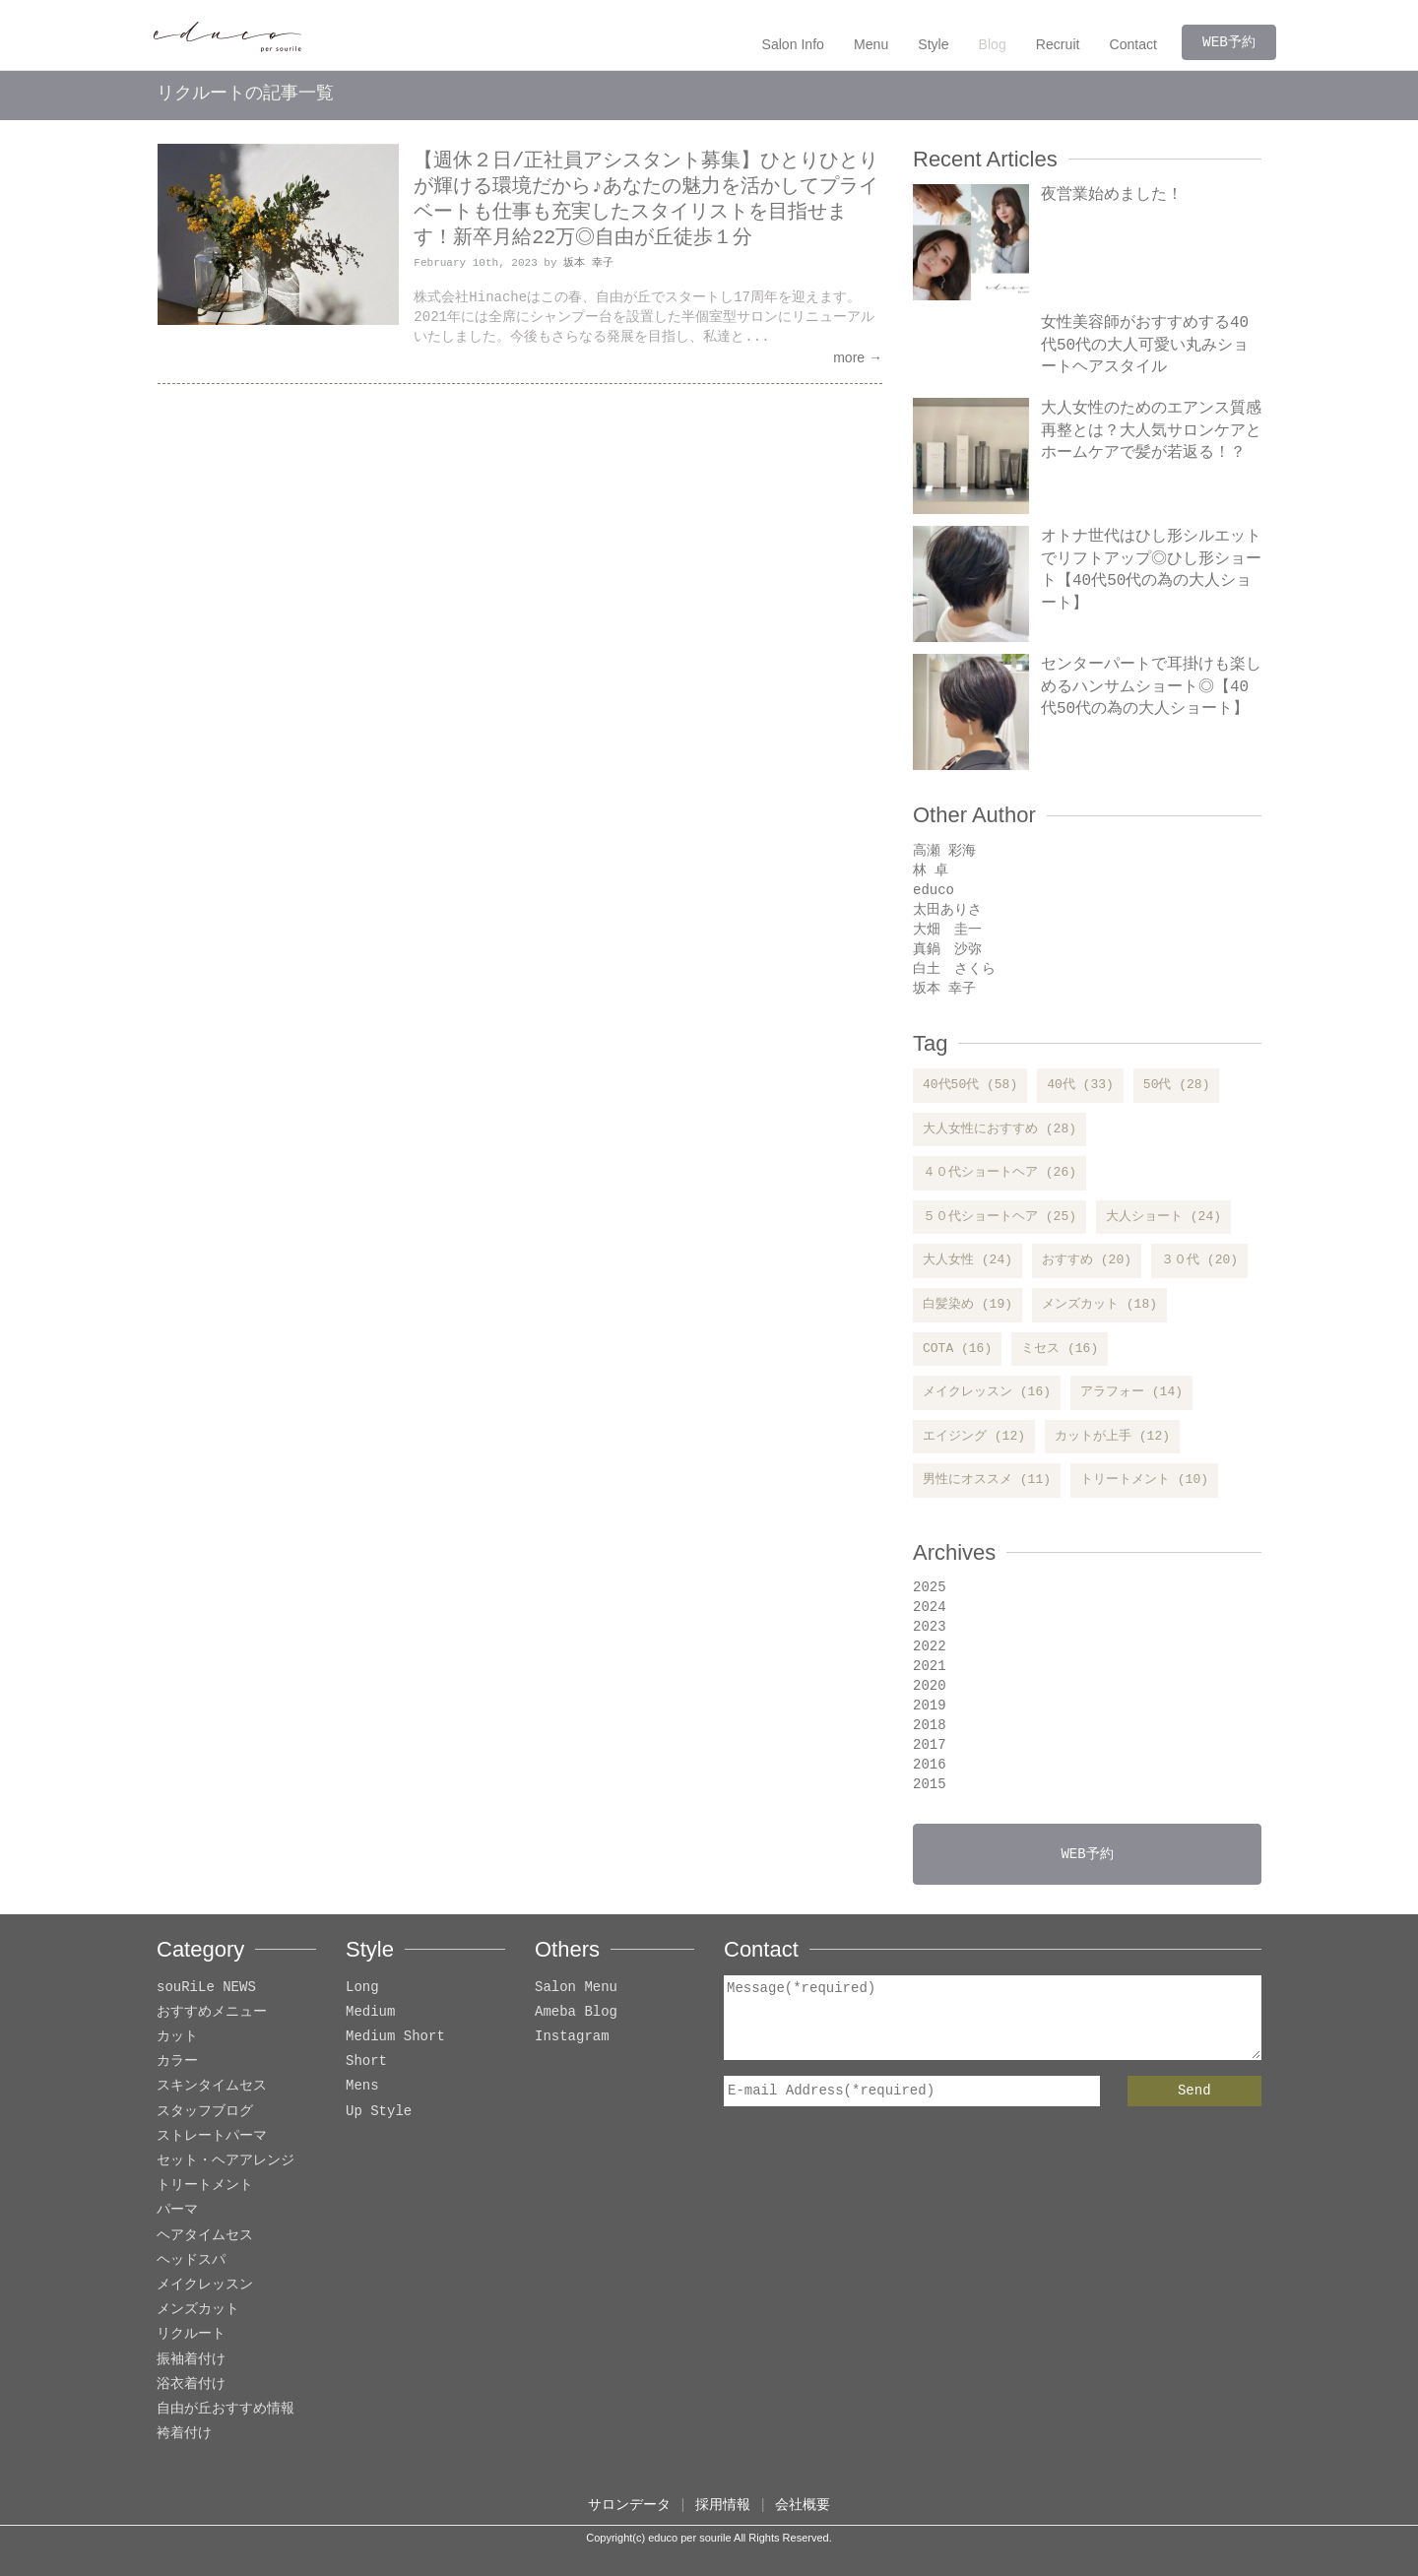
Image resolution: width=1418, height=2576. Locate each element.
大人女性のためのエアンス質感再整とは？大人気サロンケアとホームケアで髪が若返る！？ (1151, 431)
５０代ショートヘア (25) (999, 1217)
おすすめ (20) (1086, 1260)
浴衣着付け (191, 2384)
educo (933, 889)
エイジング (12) (974, 1437)
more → (857, 357)
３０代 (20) (1199, 1260)
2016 (929, 1764)
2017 (929, 1744)
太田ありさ (947, 909)
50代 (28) (1176, 1085)
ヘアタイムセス (205, 2235)
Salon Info (795, 44)
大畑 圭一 (947, 929)
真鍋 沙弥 (947, 948)
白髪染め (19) (967, 1305)
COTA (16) (957, 1349)
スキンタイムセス (212, 2086)
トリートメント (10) (1144, 1480)
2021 (929, 1665)
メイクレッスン (205, 2285)
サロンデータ (629, 2504)
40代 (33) (1080, 1085)
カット (177, 2037)
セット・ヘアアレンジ (225, 2161)
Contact (1134, 44)
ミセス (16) (1059, 1349)
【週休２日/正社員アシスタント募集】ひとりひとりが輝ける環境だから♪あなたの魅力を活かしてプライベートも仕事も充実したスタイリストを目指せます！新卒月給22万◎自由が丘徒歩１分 (646, 199)
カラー (177, 2061)
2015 (929, 1783)
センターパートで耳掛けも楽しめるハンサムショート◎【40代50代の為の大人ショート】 (1151, 687)
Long (362, 1987)
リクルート (191, 2334)
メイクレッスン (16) (987, 1392)
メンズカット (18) (1099, 1305)
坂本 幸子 (588, 263)
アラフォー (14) (1131, 1392)
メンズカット (198, 2309)
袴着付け (184, 2433)
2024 (929, 1606)
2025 (929, 1587)
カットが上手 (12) (1112, 1437)
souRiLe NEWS (206, 1987)
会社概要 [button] (802, 2504)
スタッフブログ (205, 2111)
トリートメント (205, 2185)
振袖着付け (191, 2360)
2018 (929, 1724)
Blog (993, 44)
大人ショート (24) (1163, 1217)
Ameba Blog (576, 2012)
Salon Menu (576, 1987)
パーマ (177, 2210)
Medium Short (395, 2037)
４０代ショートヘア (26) (999, 1173)
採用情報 (722, 2504)
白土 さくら (954, 968)
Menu (873, 44)
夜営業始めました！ (1112, 195)
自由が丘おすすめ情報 (225, 2409)
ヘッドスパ (191, 2260)
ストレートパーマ (212, 2136)
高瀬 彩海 (944, 850)
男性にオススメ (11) (987, 1480)
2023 (929, 1626)
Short (366, 2061)
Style (935, 44)
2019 (929, 1705)
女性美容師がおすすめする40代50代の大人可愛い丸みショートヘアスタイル (1145, 345)
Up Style (379, 2111)
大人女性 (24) (967, 1260)
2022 (929, 1646)
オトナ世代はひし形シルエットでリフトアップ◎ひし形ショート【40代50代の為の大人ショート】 (1151, 569)
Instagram (572, 2037)
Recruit (1058, 44)
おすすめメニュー (212, 2012)
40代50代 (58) (970, 1085)
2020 (929, 1685)
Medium (370, 2012)
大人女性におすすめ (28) (999, 1129)
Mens (362, 2086)
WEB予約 (1229, 41)
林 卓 (930, 870)
